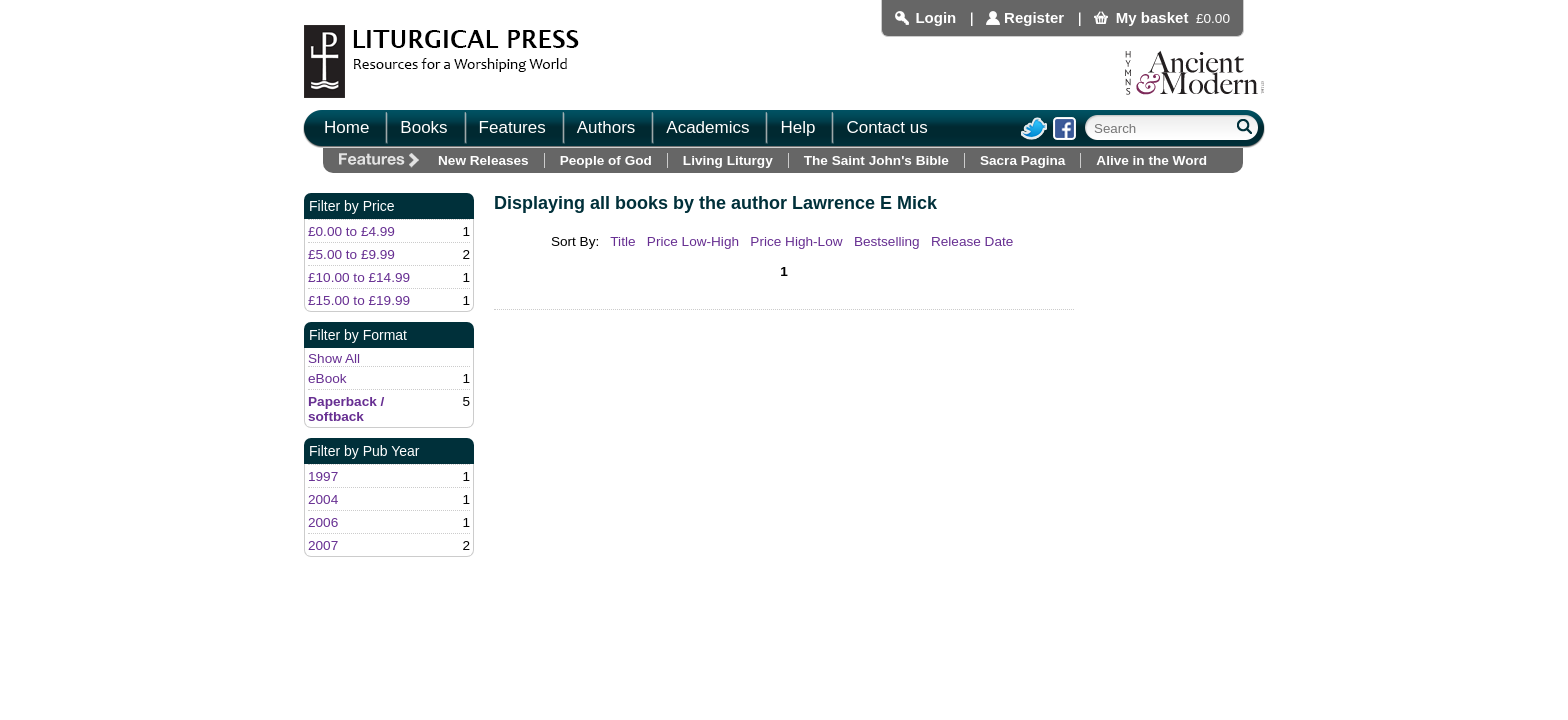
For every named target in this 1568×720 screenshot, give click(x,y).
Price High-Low (796, 241)
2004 (323, 499)
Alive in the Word (1151, 160)
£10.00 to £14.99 (359, 277)
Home (346, 127)
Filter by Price (352, 206)
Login (935, 17)
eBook (327, 378)
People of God (606, 160)
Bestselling (887, 241)
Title (622, 241)
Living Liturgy (728, 160)
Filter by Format (358, 335)
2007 (323, 545)
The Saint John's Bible (876, 160)
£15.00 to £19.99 (359, 300)
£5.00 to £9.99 (351, 254)
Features (512, 127)
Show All (334, 358)
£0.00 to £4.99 (351, 231)
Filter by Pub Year (364, 451)
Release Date (972, 241)
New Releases (483, 160)
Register (1034, 17)
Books (423, 127)
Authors (606, 127)
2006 (323, 522)
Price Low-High (693, 241)
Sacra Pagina (1022, 160)
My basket (1152, 17)
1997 (323, 476)
